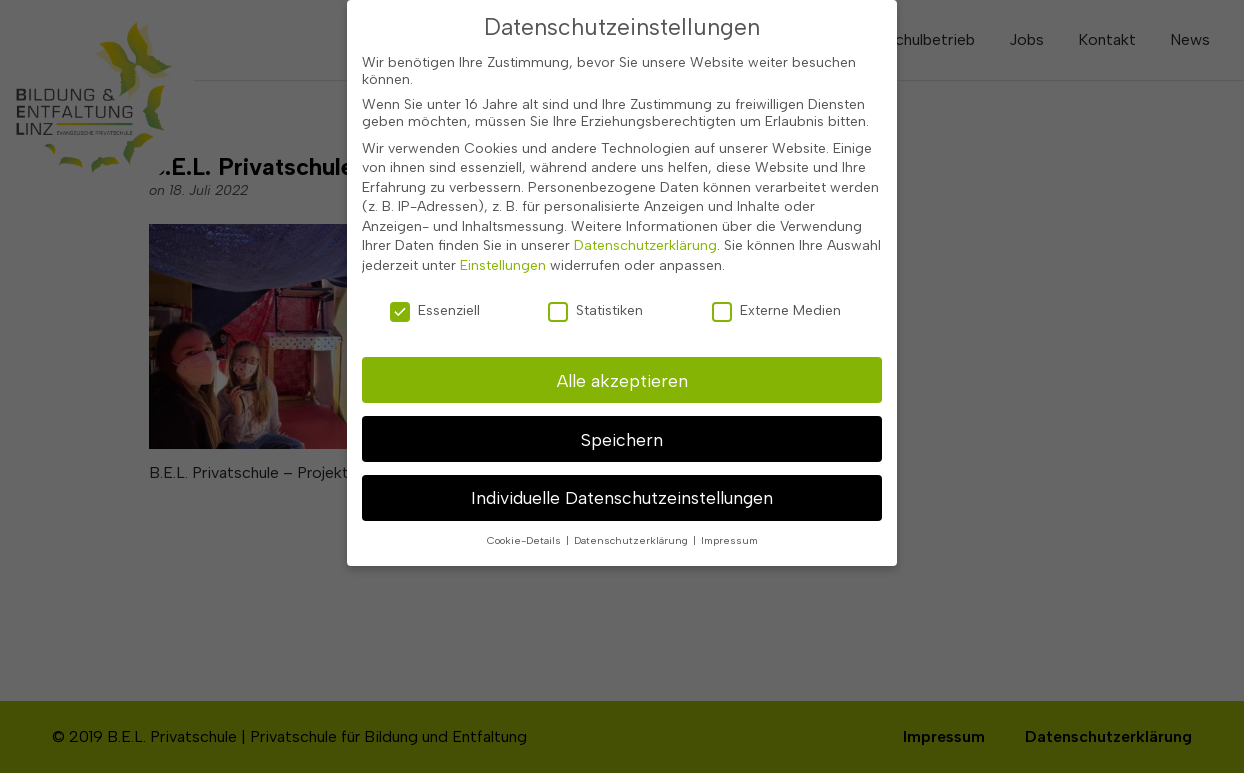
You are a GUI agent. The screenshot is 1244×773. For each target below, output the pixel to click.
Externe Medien (776, 298)
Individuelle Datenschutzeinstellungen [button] (622, 486)
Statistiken (595, 298)
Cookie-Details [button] (525, 529)
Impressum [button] (729, 529)
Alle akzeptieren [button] (622, 368)
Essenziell (435, 298)
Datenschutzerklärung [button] (632, 529)
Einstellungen (503, 254)
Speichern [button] (622, 427)
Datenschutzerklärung (645, 234)
